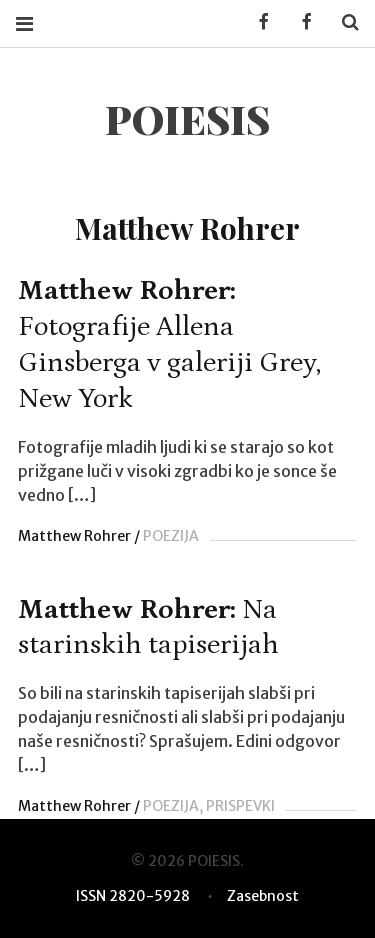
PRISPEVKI (240, 806)
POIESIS (187, 118)
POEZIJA (171, 536)
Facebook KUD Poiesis (257, 22)
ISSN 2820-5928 (133, 896)
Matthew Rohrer (74, 536)
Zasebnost (263, 896)
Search (343, 22)
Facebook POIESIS (300, 22)
